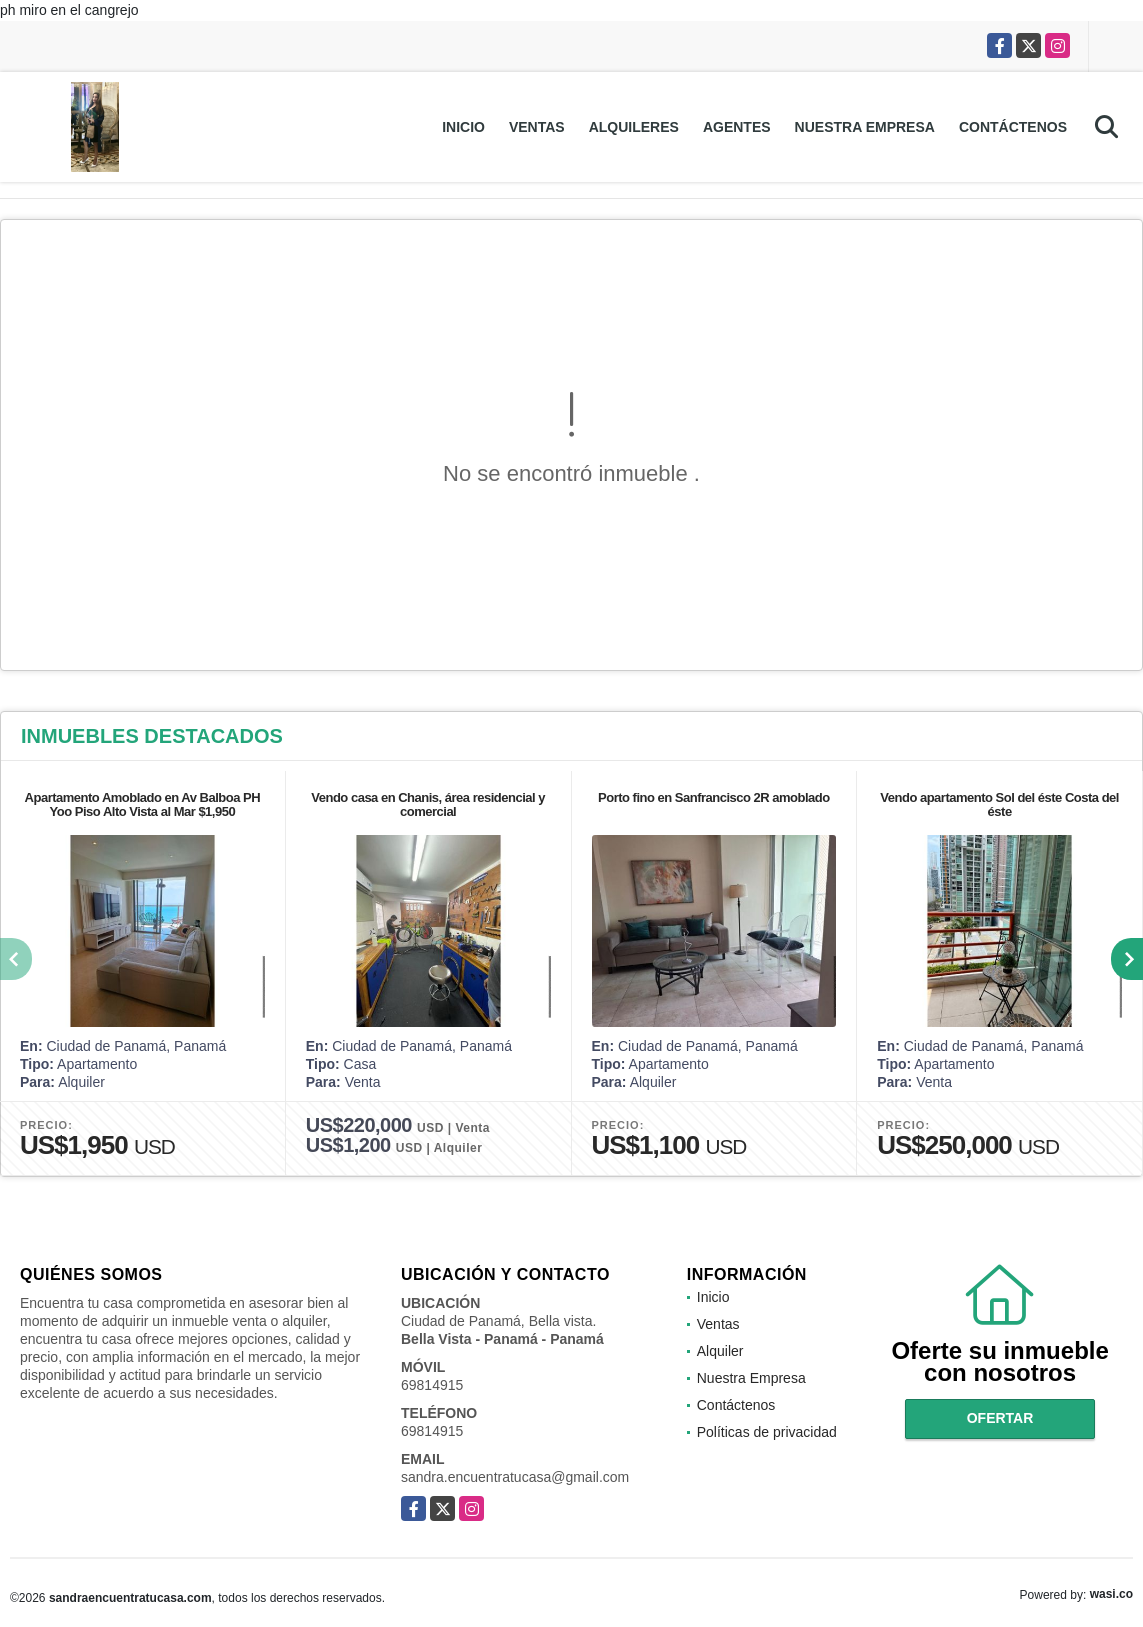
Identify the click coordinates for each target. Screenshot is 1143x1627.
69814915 (432, 1385)
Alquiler (720, 1351)
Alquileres (634, 127)
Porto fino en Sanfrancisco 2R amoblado (714, 797)
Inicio (463, 127)
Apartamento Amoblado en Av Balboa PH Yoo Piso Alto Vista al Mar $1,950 (143, 804)
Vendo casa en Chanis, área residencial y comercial (428, 804)
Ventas (537, 127)
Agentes (737, 127)
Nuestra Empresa (865, 127)
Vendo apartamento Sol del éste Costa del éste (999, 804)
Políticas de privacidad (767, 1432)
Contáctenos (1013, 127)
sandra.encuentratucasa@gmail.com (515, 1477)
